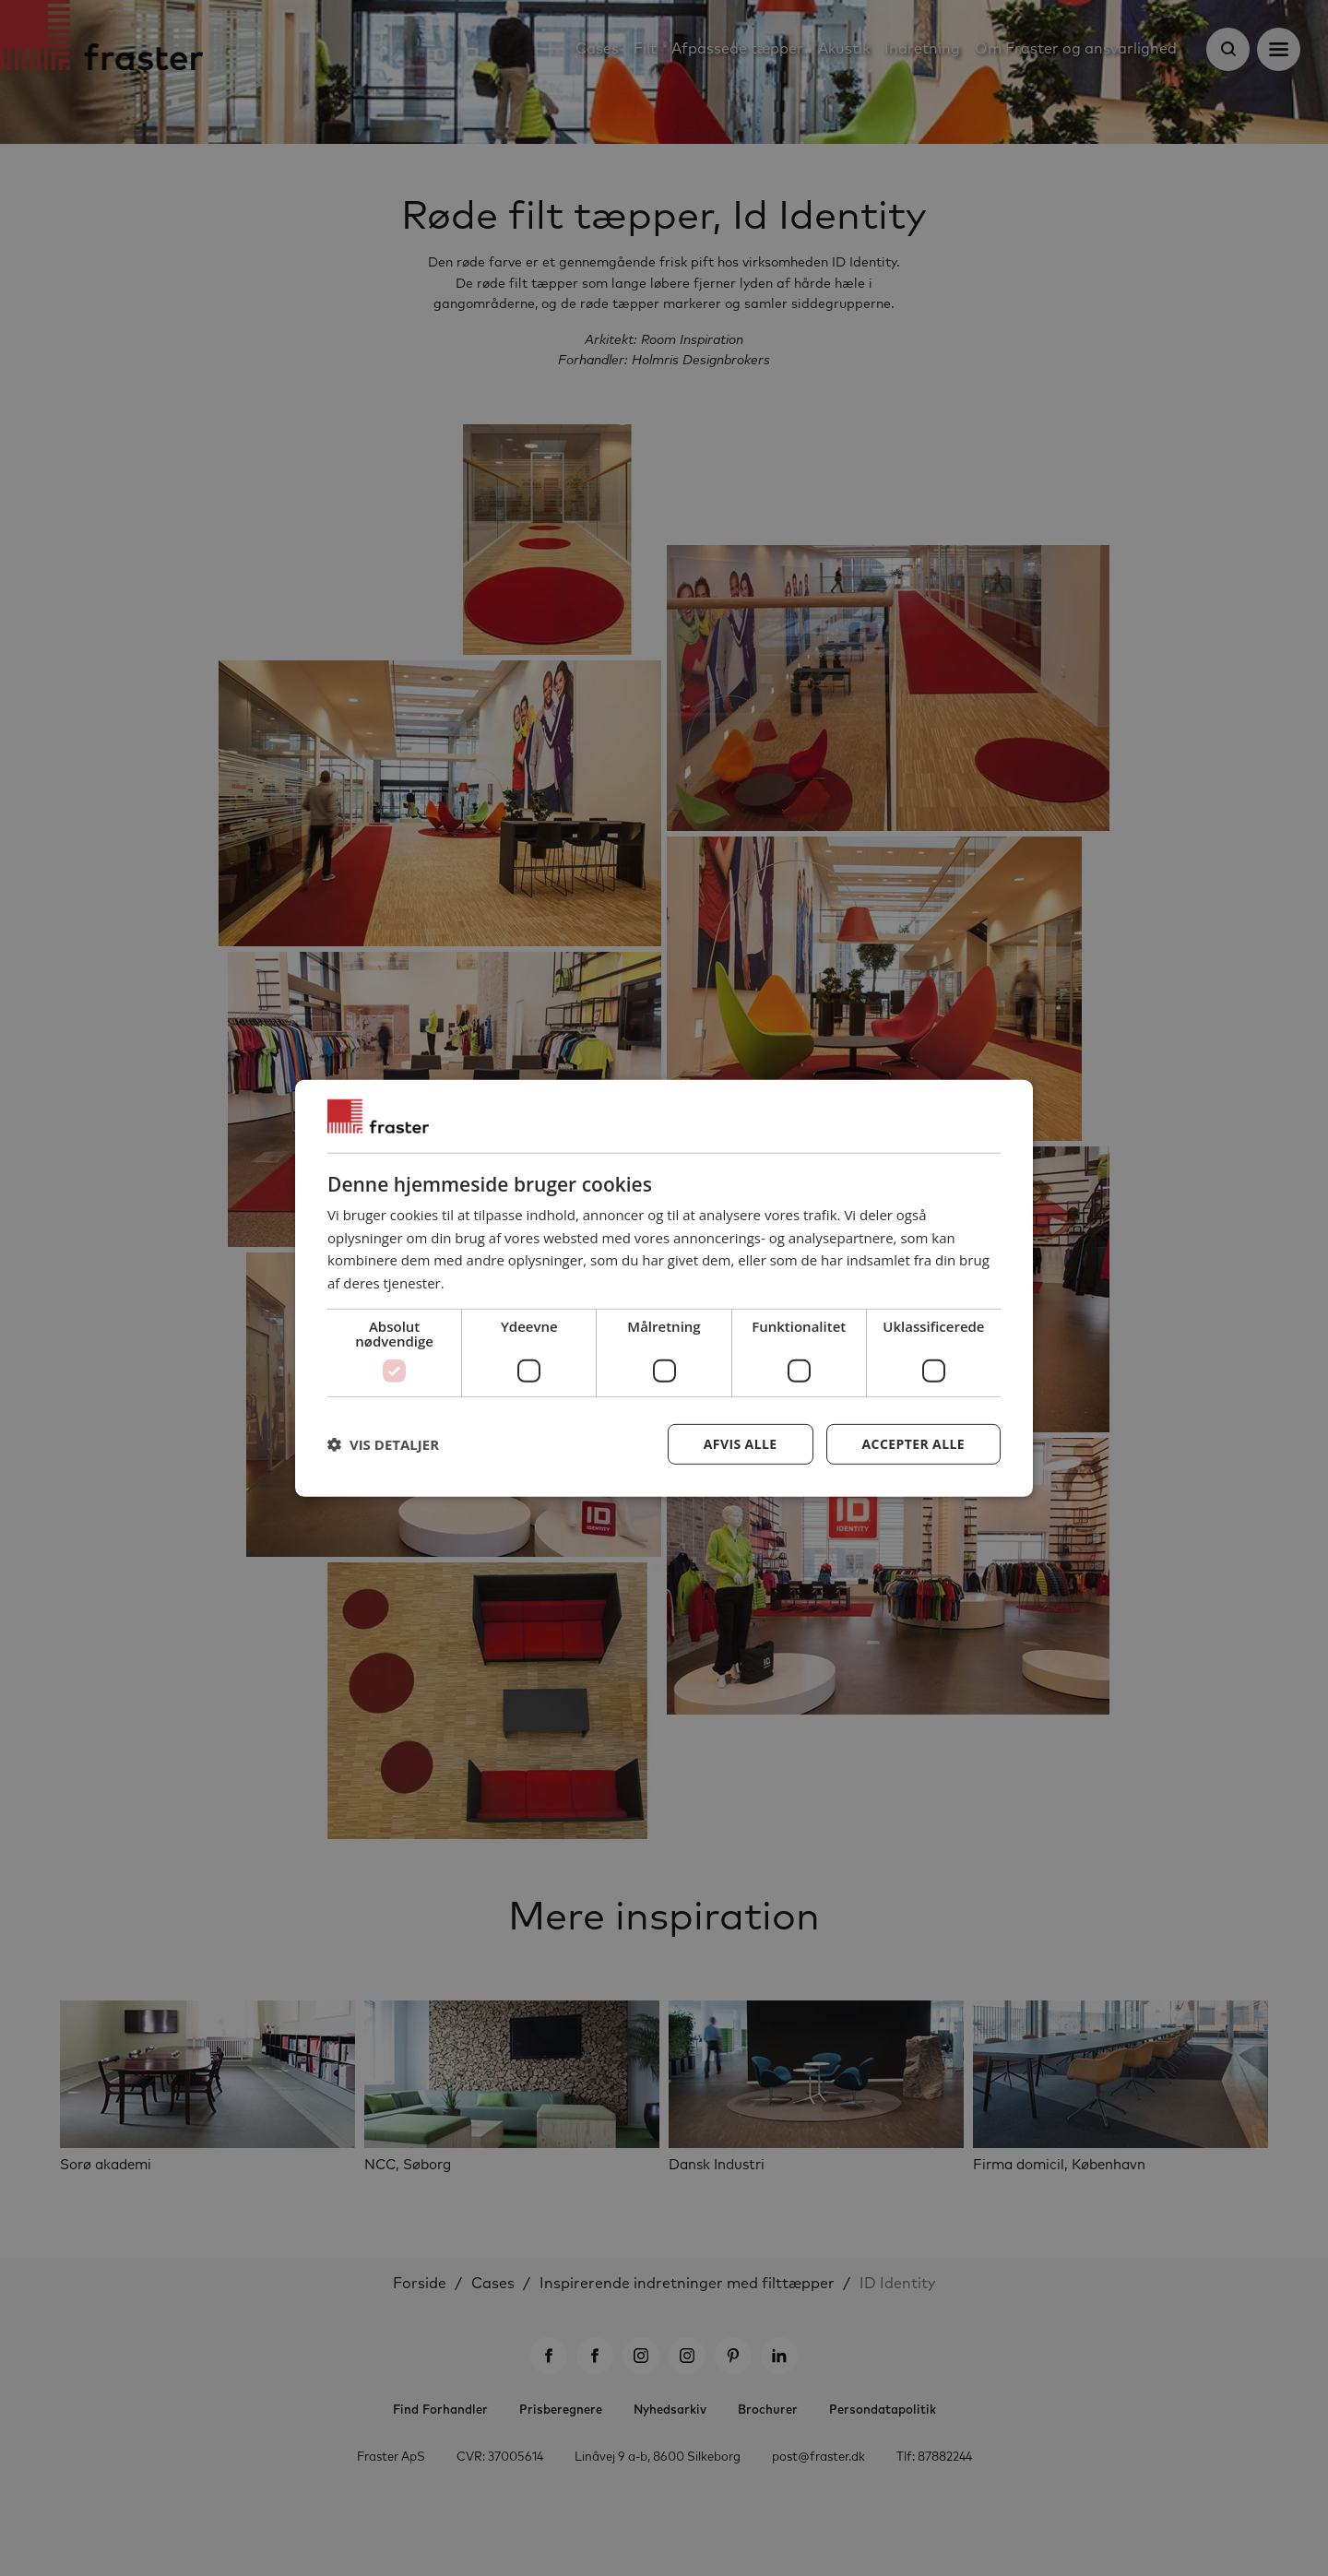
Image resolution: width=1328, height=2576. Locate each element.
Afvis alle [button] (740, 1444)
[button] (383, 1444)
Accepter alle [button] (913, 1444)
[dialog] (664, 1287)
